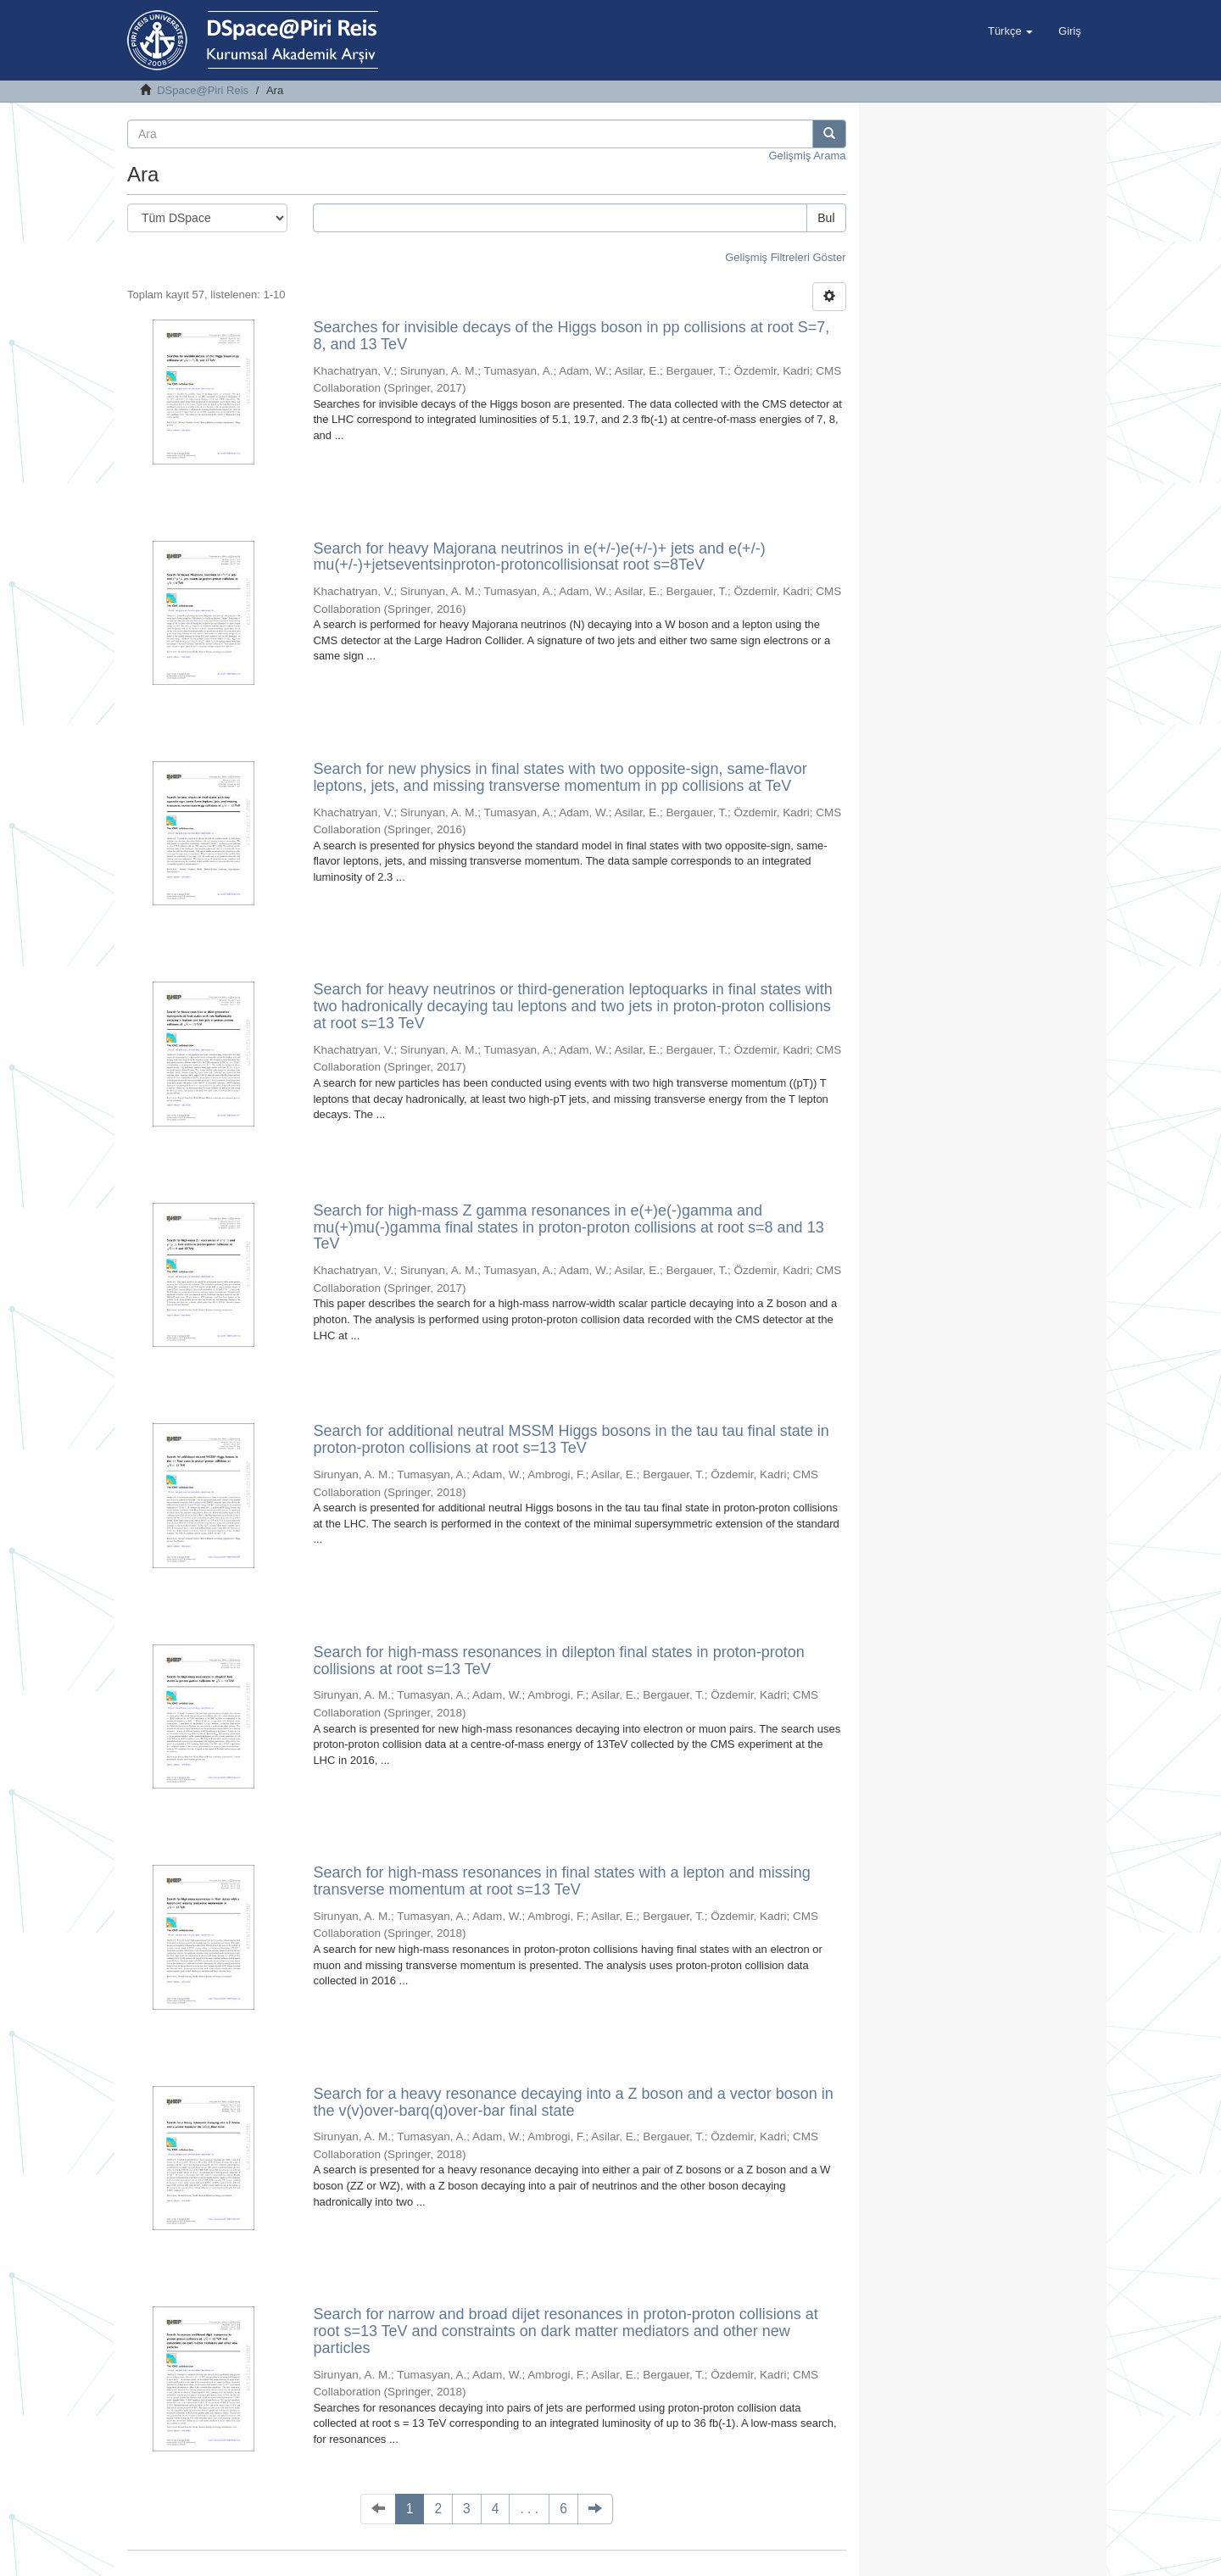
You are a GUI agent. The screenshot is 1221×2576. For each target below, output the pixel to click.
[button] (1010, 31)
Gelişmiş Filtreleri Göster (785, 257)
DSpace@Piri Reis (202, 90)
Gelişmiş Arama (806, 155)
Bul (825, 218)
